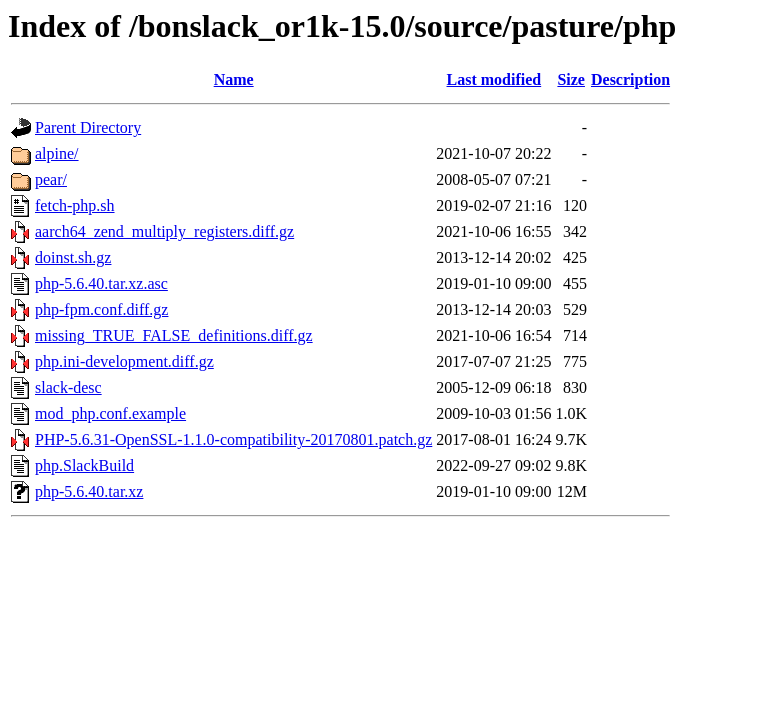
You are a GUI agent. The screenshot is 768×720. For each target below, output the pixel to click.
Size (571, 79)
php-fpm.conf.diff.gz (101, 309)
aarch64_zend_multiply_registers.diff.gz (164, 231)
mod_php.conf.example (110, 413)
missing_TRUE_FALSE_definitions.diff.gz (174, 335)
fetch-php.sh (75, 205)
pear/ (51, 179)
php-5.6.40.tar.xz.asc (101, 283)
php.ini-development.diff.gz (124, 361)
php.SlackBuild (84, 465)
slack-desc (68, 387)
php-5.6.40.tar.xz (89, 491)
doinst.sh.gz (73, 257)
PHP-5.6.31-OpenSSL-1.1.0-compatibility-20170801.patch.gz (233, 439)
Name (234, 79)
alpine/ (57, 153)
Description (630, 79)
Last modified (494, 79)
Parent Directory (88, 127)
